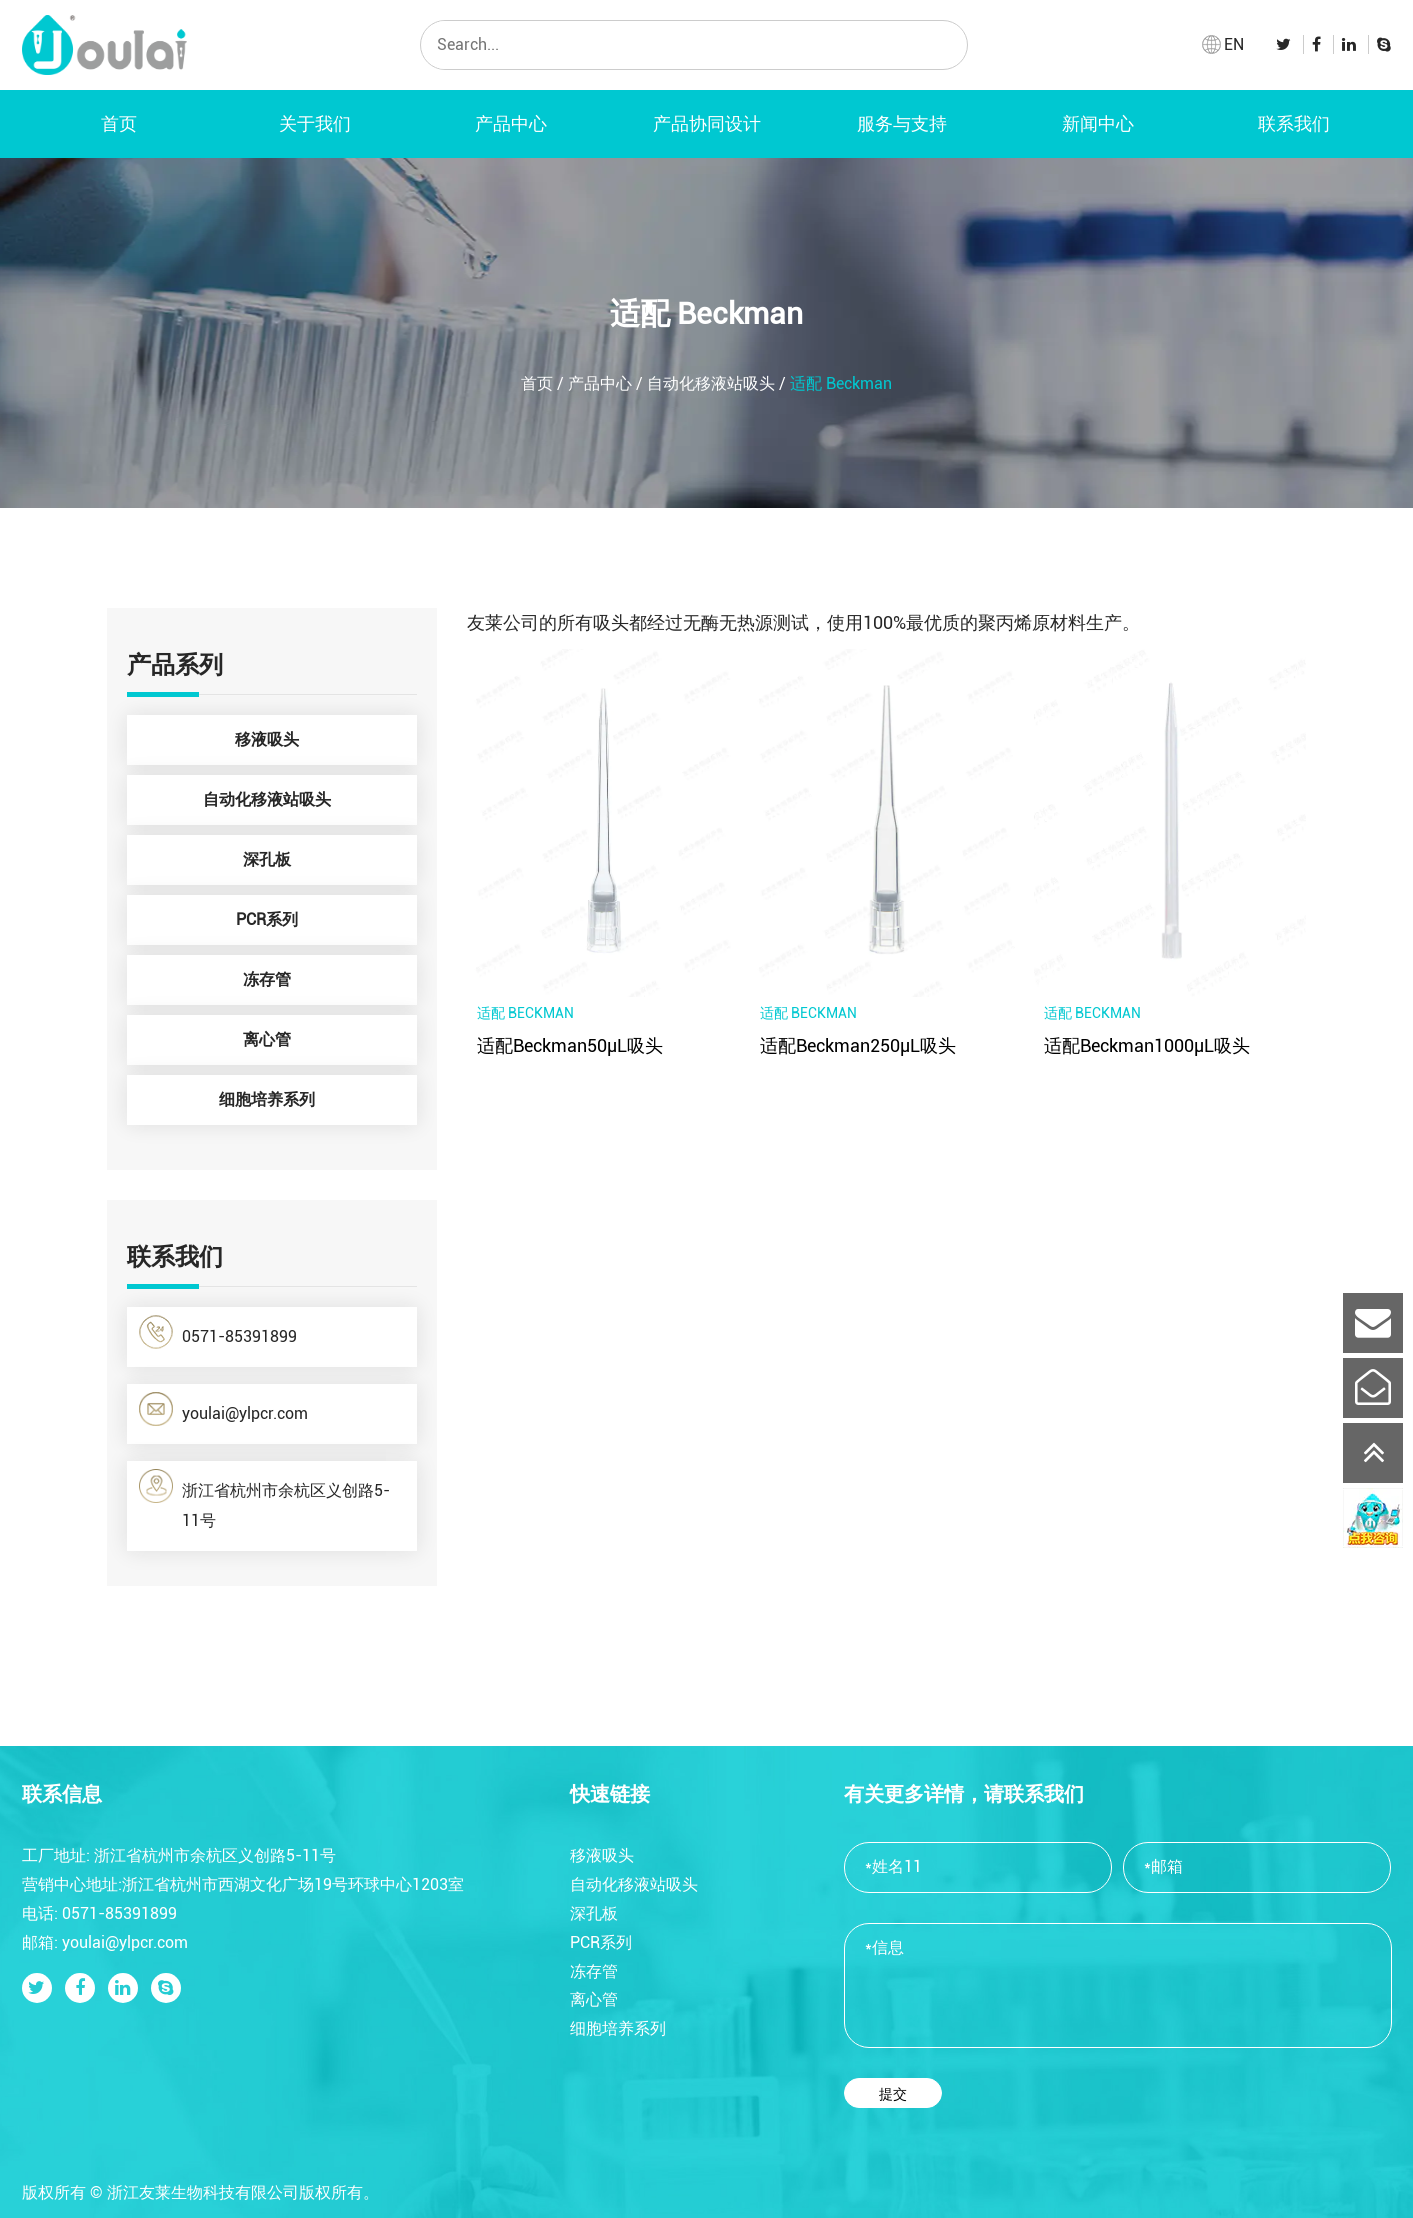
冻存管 (325, 980)
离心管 (325, 1040)
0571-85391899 (218, 1332)
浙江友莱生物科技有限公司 (203, 2192)
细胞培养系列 (313, 1100)
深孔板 (325, 860)
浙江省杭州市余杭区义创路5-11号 (264, 1499)
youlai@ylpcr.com (223, 1409)
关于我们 (315, 123)
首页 (119, 123)
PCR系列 (321, 920)
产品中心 (511, 123)
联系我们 (1294, 123)
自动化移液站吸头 (711, 383)
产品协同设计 (707, 123)
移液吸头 (321, 740)
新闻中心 (1098, 123)
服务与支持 (902, 123)
